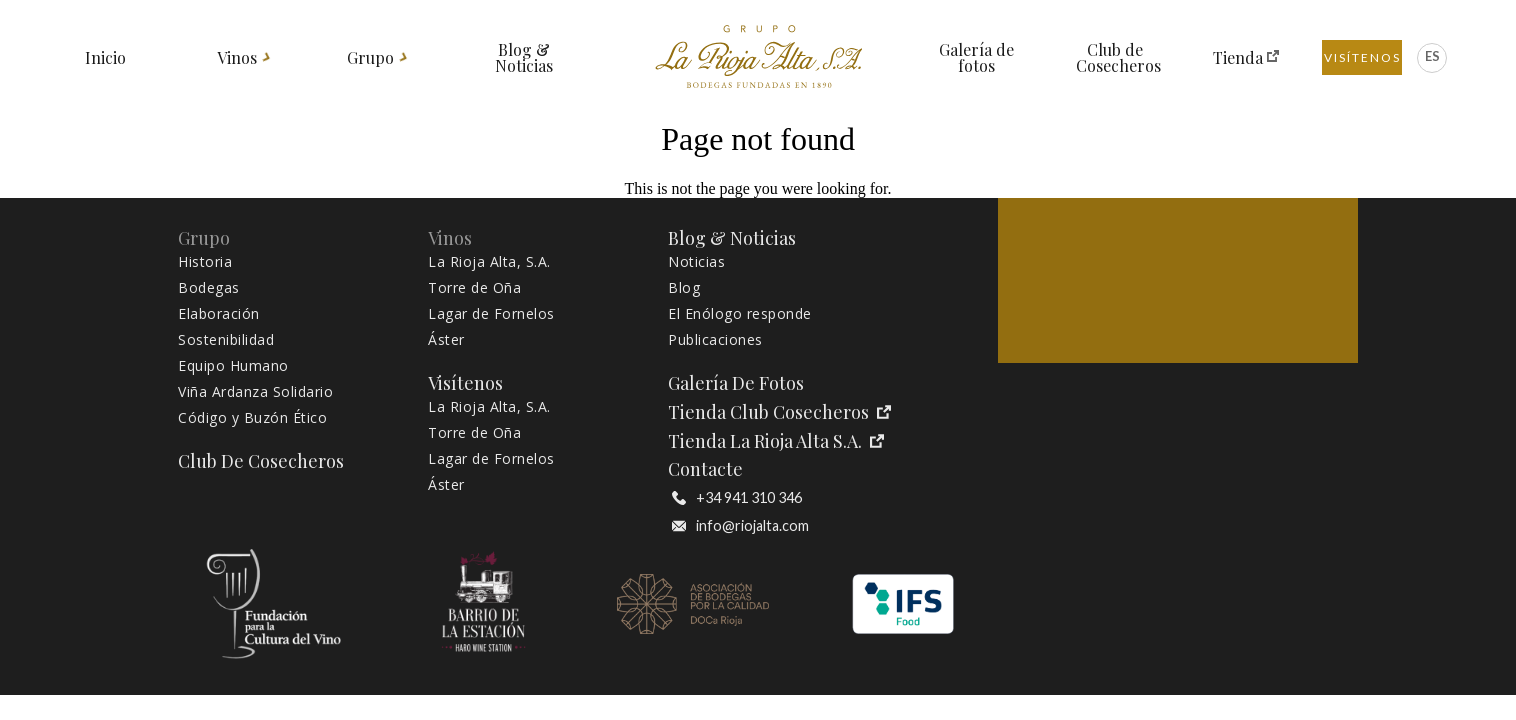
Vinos (237, 58)
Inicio (105, 58)
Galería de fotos (976, 58)
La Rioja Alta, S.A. (489, 262)
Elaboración (219, 314)
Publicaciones (715, 340)
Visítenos (1362, 57)
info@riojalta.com (740, 526)
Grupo (371, 58)
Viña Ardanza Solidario (255, 392)
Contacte (705, 469)
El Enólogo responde (740, 314)
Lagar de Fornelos (491, 314)
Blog (684, 288)
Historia (205, 262)
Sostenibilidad (226, 340)
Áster (446, 340)
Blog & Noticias (524, 58)
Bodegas (209, 288)
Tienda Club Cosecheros (779, 412)
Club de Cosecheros (1115, 58)
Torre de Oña (474, 288)
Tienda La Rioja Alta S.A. (776, 441)
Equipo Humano (233, 366)
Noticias (696, 262)
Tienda (1238, 58)
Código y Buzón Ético (252, 418)
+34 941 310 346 (737, 498)
